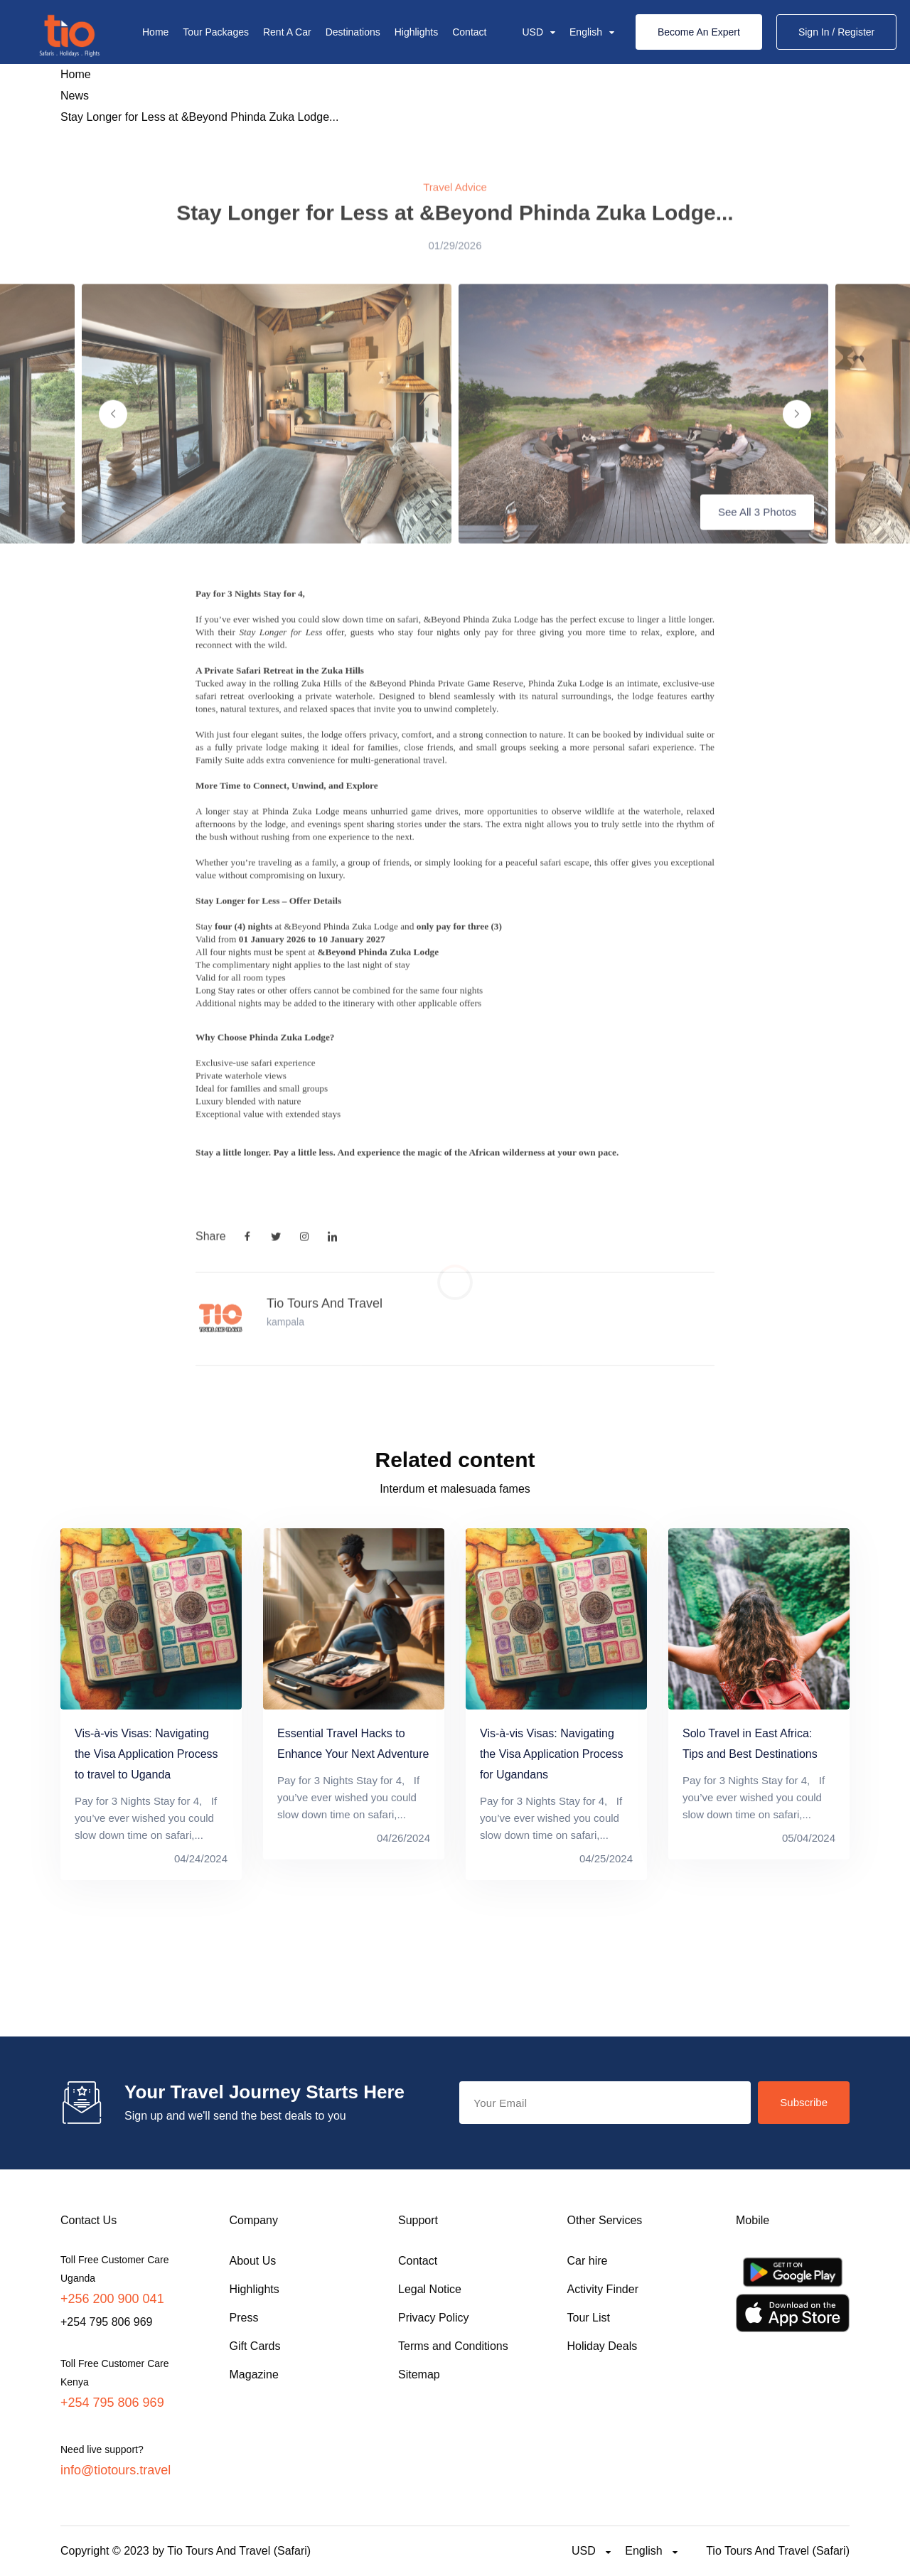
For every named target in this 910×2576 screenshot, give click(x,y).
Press (244, 2318)
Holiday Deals (602, 2346)
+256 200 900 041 (112, 2299)
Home (155, 32)
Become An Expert (699, 32)
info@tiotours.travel (115, 2470)
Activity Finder (602, 2289)
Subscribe (804, 2102)
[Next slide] (797, 434)
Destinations (353, 32)
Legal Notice (429, 2289)
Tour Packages (216, 32)
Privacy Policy (433, 2318)
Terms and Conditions (453, 2346)
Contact (469, 32)
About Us (253, 2261)
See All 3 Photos (757, 532)
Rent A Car (287, 32)
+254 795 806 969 (112, 2402)
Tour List (588, 2318)
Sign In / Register (836, 32)
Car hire (587, 2261)
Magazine (254, 2374)
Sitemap (419, 2374)
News (74, 96)
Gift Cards (255, 2346)
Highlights (416, 32)
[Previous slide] (113, 434)
